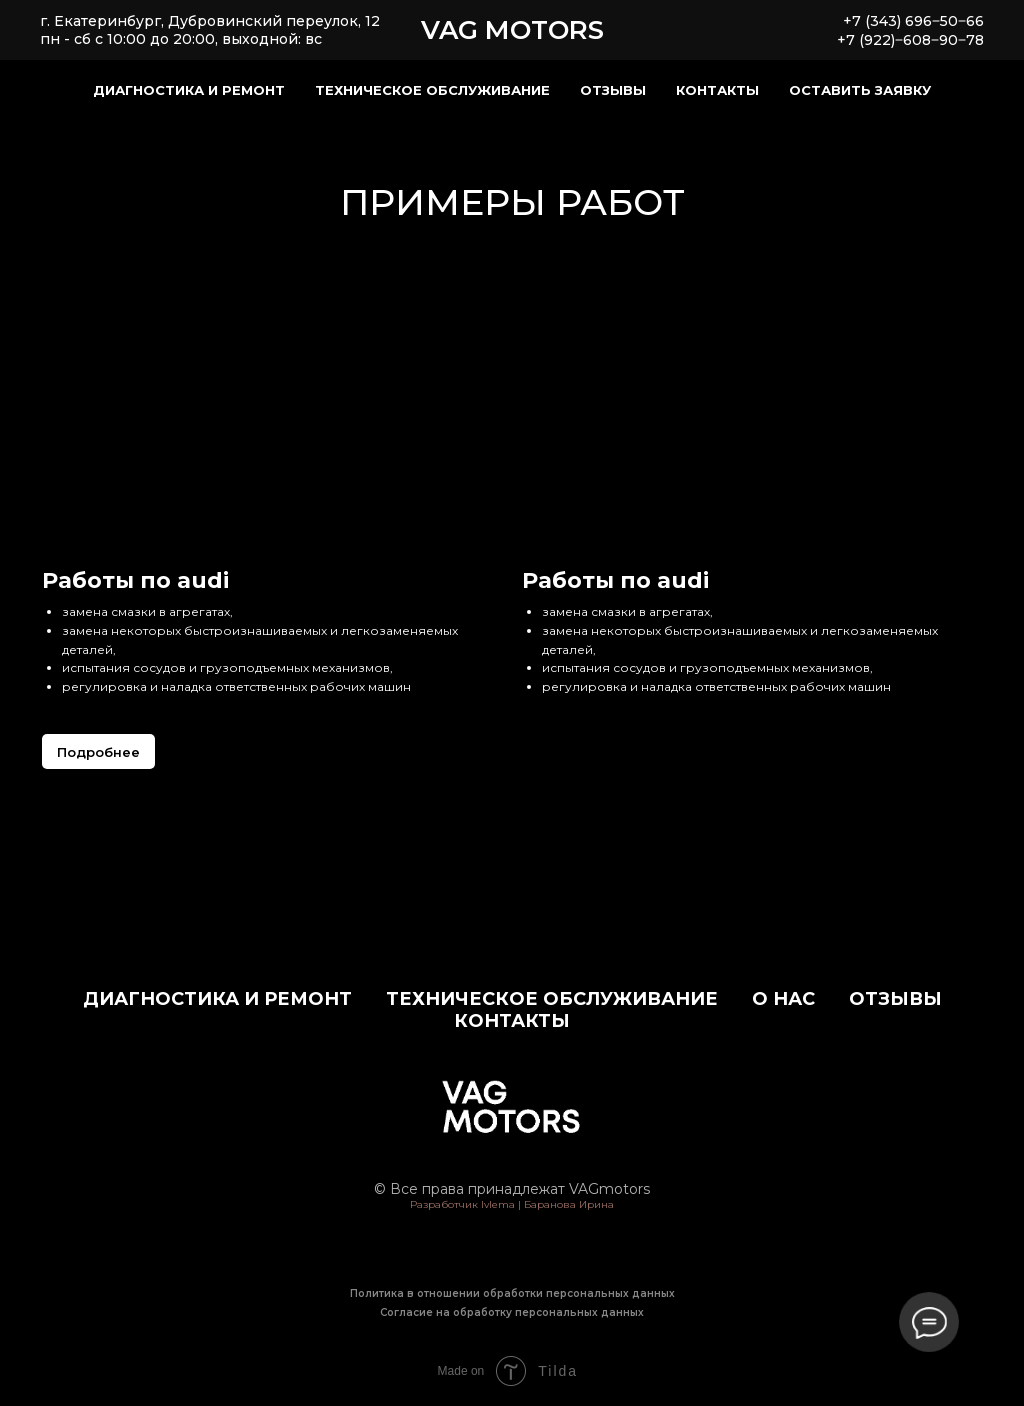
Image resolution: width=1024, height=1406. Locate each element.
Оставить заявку (860, 90)
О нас (783, 999)
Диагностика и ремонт (189, 90)
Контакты (717, 90)
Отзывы (613, 90)
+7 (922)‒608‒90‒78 (910, 40)
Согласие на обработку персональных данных (512, 1312)
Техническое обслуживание (432, 90)
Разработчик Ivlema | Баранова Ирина (512, 1204)
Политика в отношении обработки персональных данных (512, 1293)
